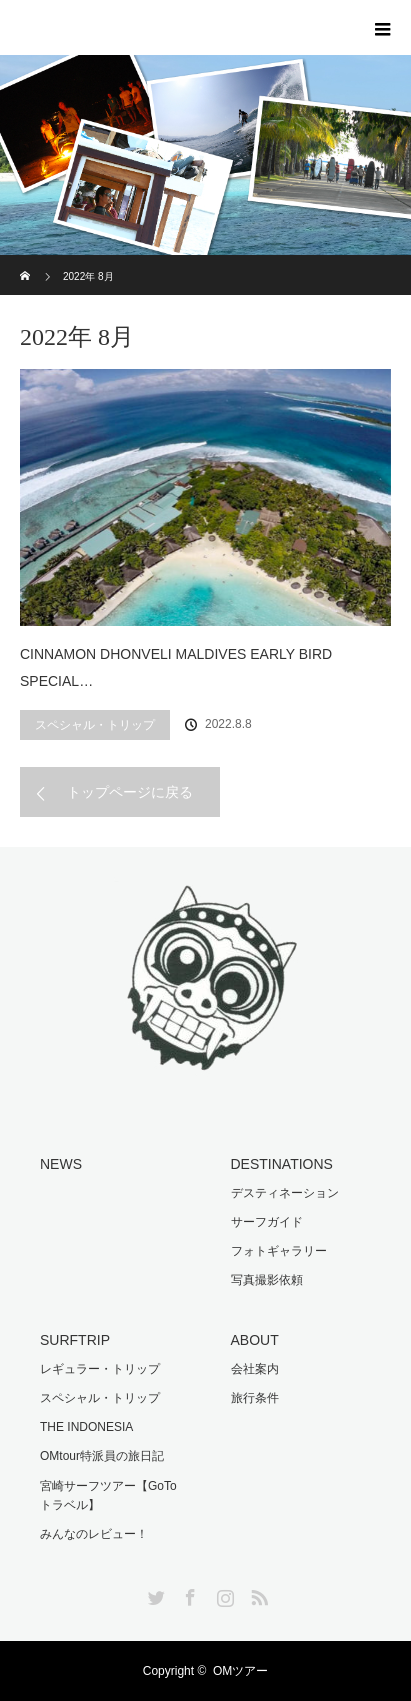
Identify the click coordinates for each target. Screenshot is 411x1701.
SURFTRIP (75, 1340)
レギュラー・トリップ (100, 1369)
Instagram (223, 1594)
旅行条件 (255, 1398)
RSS (257, 1594)
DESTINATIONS (282, 1164)
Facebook (188, 1594)
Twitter (154, 1594)
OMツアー (240, 1671)
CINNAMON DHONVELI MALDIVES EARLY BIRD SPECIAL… (176, 667)
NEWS (61, 1164)
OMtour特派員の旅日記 (102, 1456)
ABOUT (255, 1340)
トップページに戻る (130, 792)
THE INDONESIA (86, 1427)
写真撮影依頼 (267, 1280)
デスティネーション (285, 1193)
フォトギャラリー (279, 1251)
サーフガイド (267, 1222)
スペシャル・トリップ (95, 725)
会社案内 (255, 1369)
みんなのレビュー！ (94, 1534)
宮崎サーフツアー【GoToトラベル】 (108, 1495)
